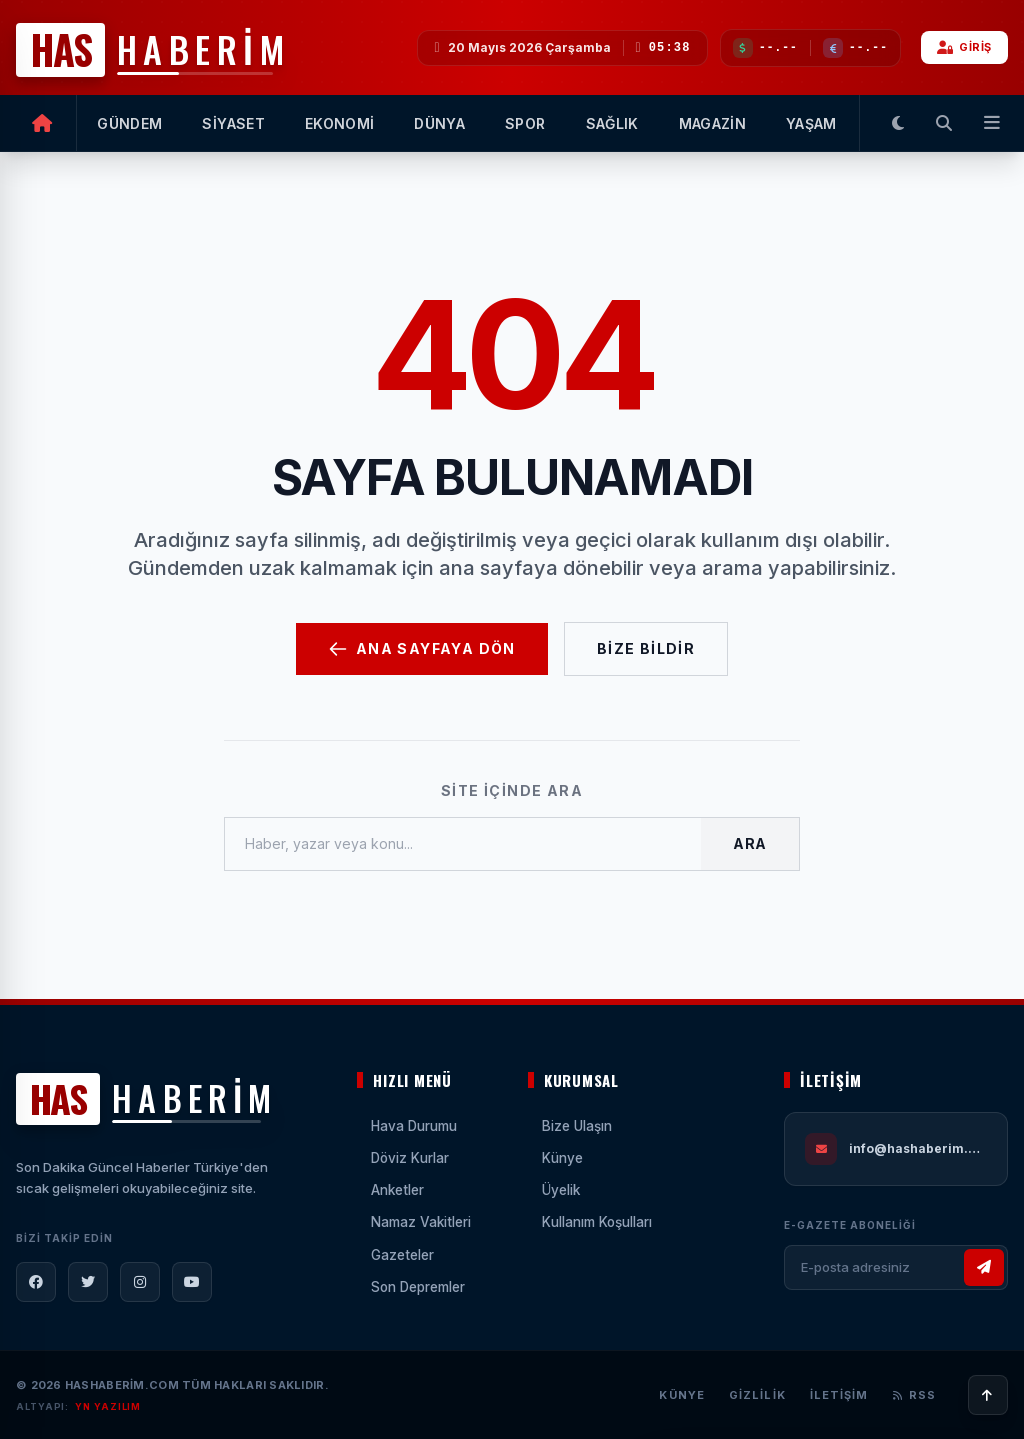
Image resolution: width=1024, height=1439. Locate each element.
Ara (750, 843)
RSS (914, 1395)
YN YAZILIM (108, 1406)
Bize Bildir (646, 648)
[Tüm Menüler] (988, 123)
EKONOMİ (339, 123)
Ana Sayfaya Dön (422, 649)
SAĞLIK (612, 123)
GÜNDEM (129, 123)
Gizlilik (757, 1395)
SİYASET (233, 123)
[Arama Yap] (944, 123)
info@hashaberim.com (918, 1148)
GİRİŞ (964, 47)
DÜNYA (439, 123)
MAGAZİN (712, 123)
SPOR (525, 123)
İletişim (839, 1395)
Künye (682, 1395)
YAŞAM (811, 123)
